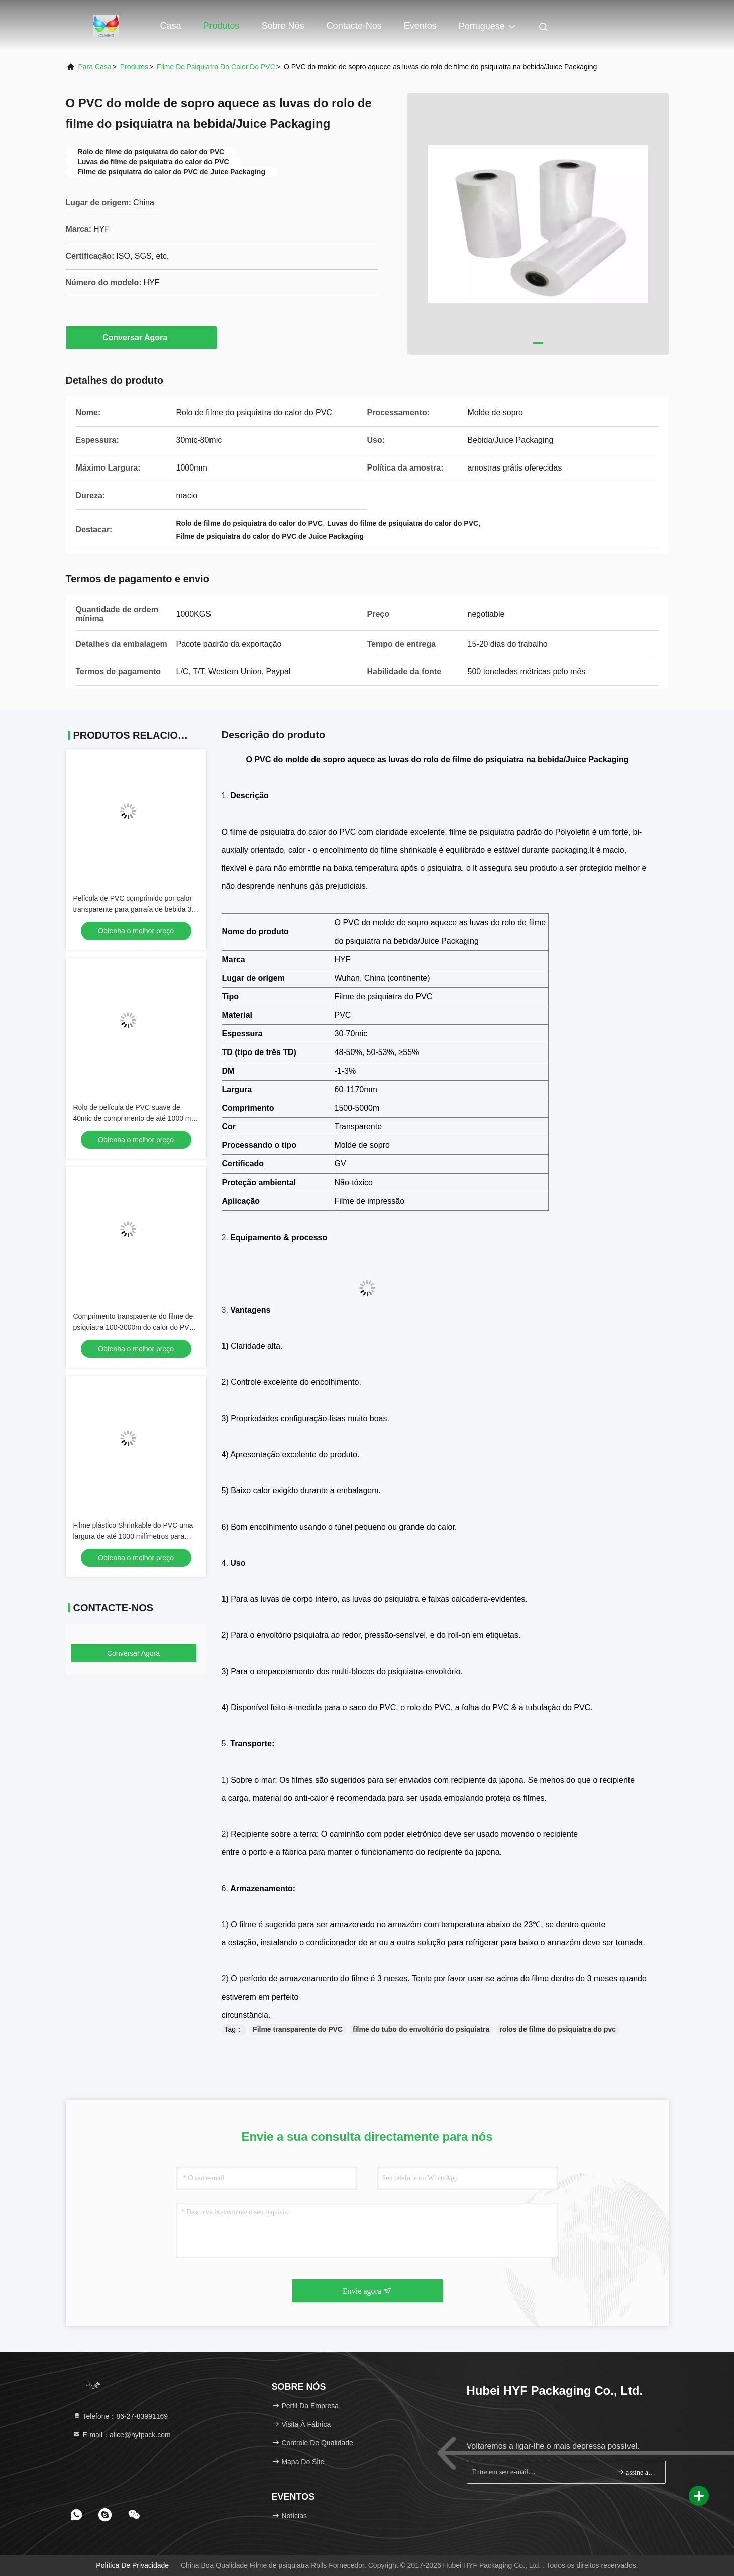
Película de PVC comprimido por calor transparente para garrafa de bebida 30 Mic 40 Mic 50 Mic (134, 909)
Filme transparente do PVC (298, 2029)
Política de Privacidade (132, 2565)
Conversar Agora (140, 337)
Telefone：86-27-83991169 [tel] (120, 2416)
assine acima (636, 2472)
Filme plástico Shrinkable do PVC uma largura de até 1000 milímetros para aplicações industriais (133, 1536)
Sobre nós (283, 26)
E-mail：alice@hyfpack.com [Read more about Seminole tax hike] (122, 2435)
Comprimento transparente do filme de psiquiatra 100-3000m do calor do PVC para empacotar (133, 1327)
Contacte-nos (354, 26)
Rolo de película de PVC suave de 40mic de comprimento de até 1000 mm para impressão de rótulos (135, 1118)
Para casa (95, 67)
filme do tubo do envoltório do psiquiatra (421, 2029)
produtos (134, 67)
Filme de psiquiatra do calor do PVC (216, 67)
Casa (170, 26)
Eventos (420, 26)
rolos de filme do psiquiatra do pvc (557, 2029)
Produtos (221, 26)
